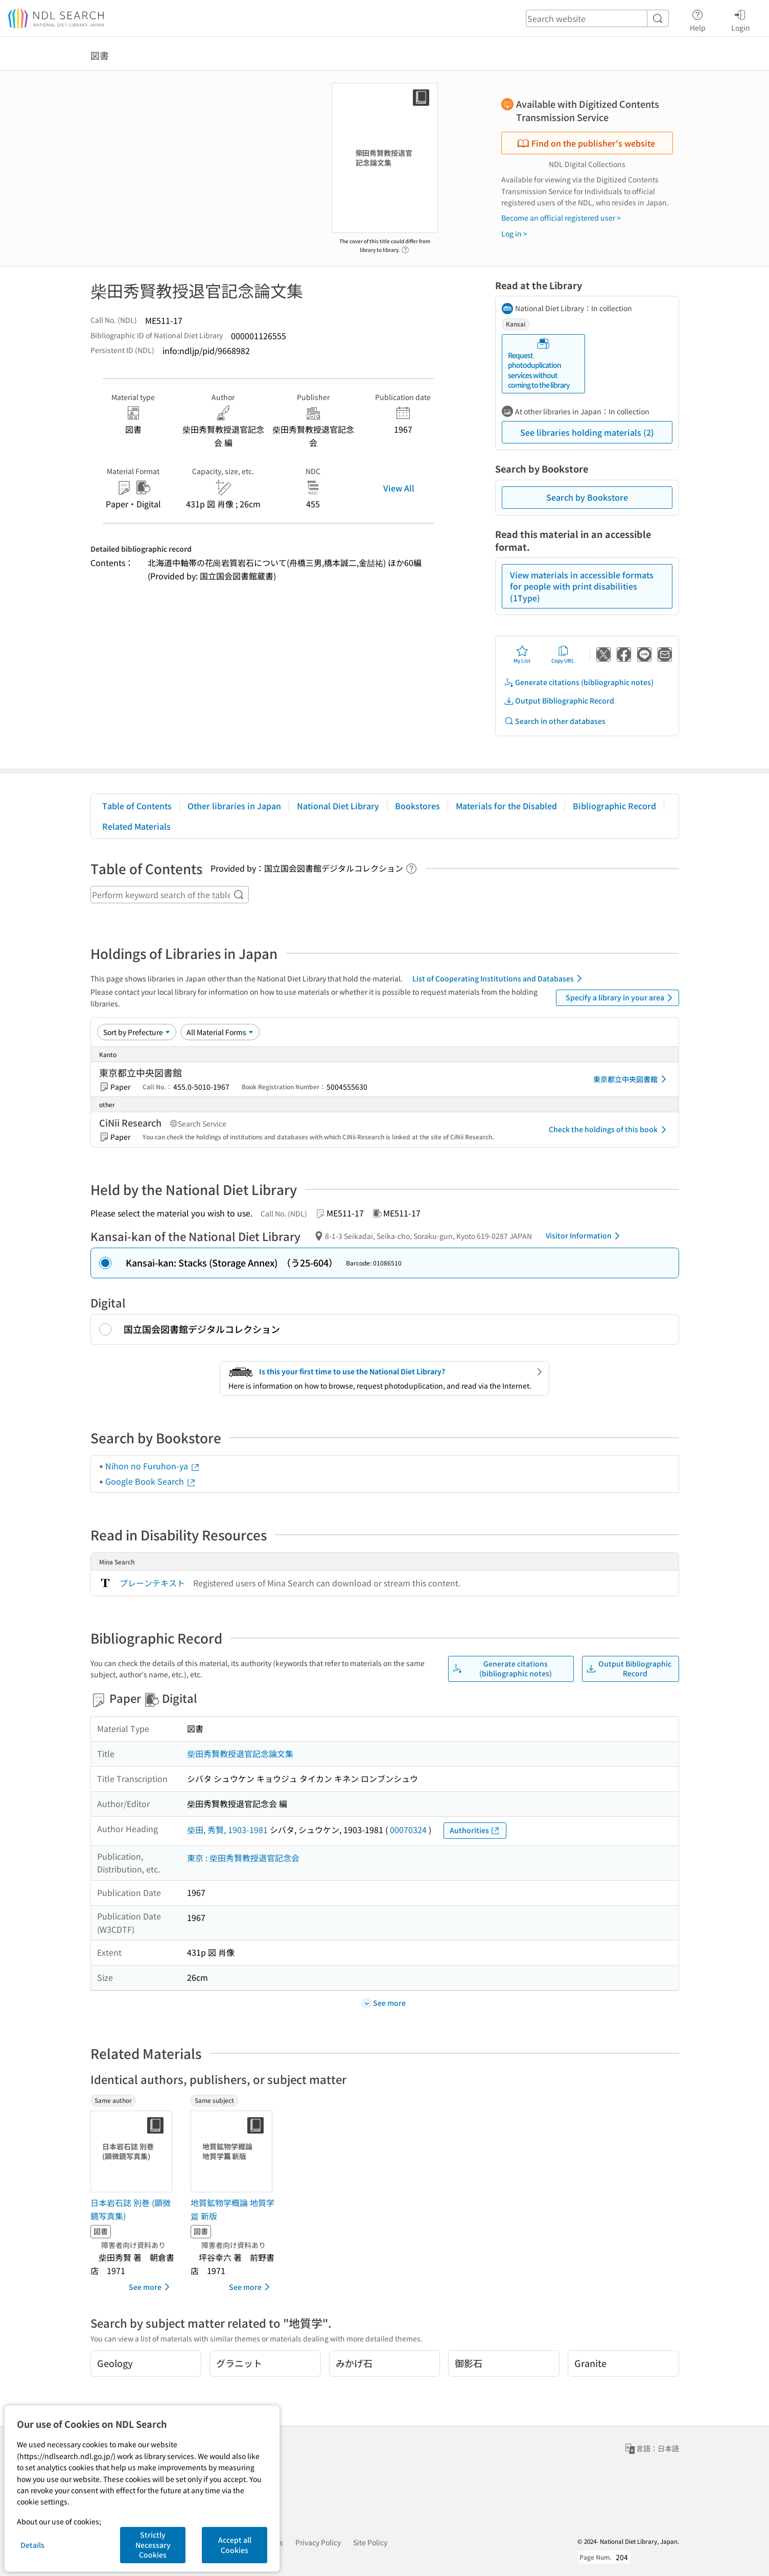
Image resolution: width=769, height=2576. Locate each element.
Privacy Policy (318, 2542)
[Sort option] (136, 1032)
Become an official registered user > (561, 218)
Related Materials (136, 826)
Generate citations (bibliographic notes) (579, 682)
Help (698, 19)
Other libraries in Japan (234, 806)
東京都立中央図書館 (631, 1079)
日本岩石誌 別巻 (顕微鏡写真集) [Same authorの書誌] (130, 2209)
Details (32, 2545)
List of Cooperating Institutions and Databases (499, 978)
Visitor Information (584, 1236)
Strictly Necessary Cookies (153, 2545)
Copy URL (562, 654)
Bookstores (417, 806)
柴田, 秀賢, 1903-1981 (227, 1829)
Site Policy (370, 2542)
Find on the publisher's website (586, 143)
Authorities (475, 1830)
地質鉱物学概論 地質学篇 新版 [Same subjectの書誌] (232, 2209)
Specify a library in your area (621, 998)
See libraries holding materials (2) (587, 432)
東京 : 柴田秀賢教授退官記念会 (243, 1858)
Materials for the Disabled (506, 806)
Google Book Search (150, 1481)
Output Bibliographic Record (559, 700)
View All (398, 488)
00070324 (408, 1829)
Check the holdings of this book (609, 1129)
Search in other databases (554, 721)
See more (151, 2287)
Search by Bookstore (587, 497)
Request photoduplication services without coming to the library (539, 363)
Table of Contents (137, 806)
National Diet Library (338, 806)
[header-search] (597, 18)
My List (522, 654)
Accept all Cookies (234, 2545)
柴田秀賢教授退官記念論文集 (240, 1753)
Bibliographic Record (614, 806)
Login (740, 19)
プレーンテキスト (152, 1583)
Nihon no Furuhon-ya (152, 1466)
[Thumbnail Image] (133, 2151)
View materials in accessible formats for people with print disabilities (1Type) (582, 586)
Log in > (514, 233)
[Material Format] (220, 1032)
